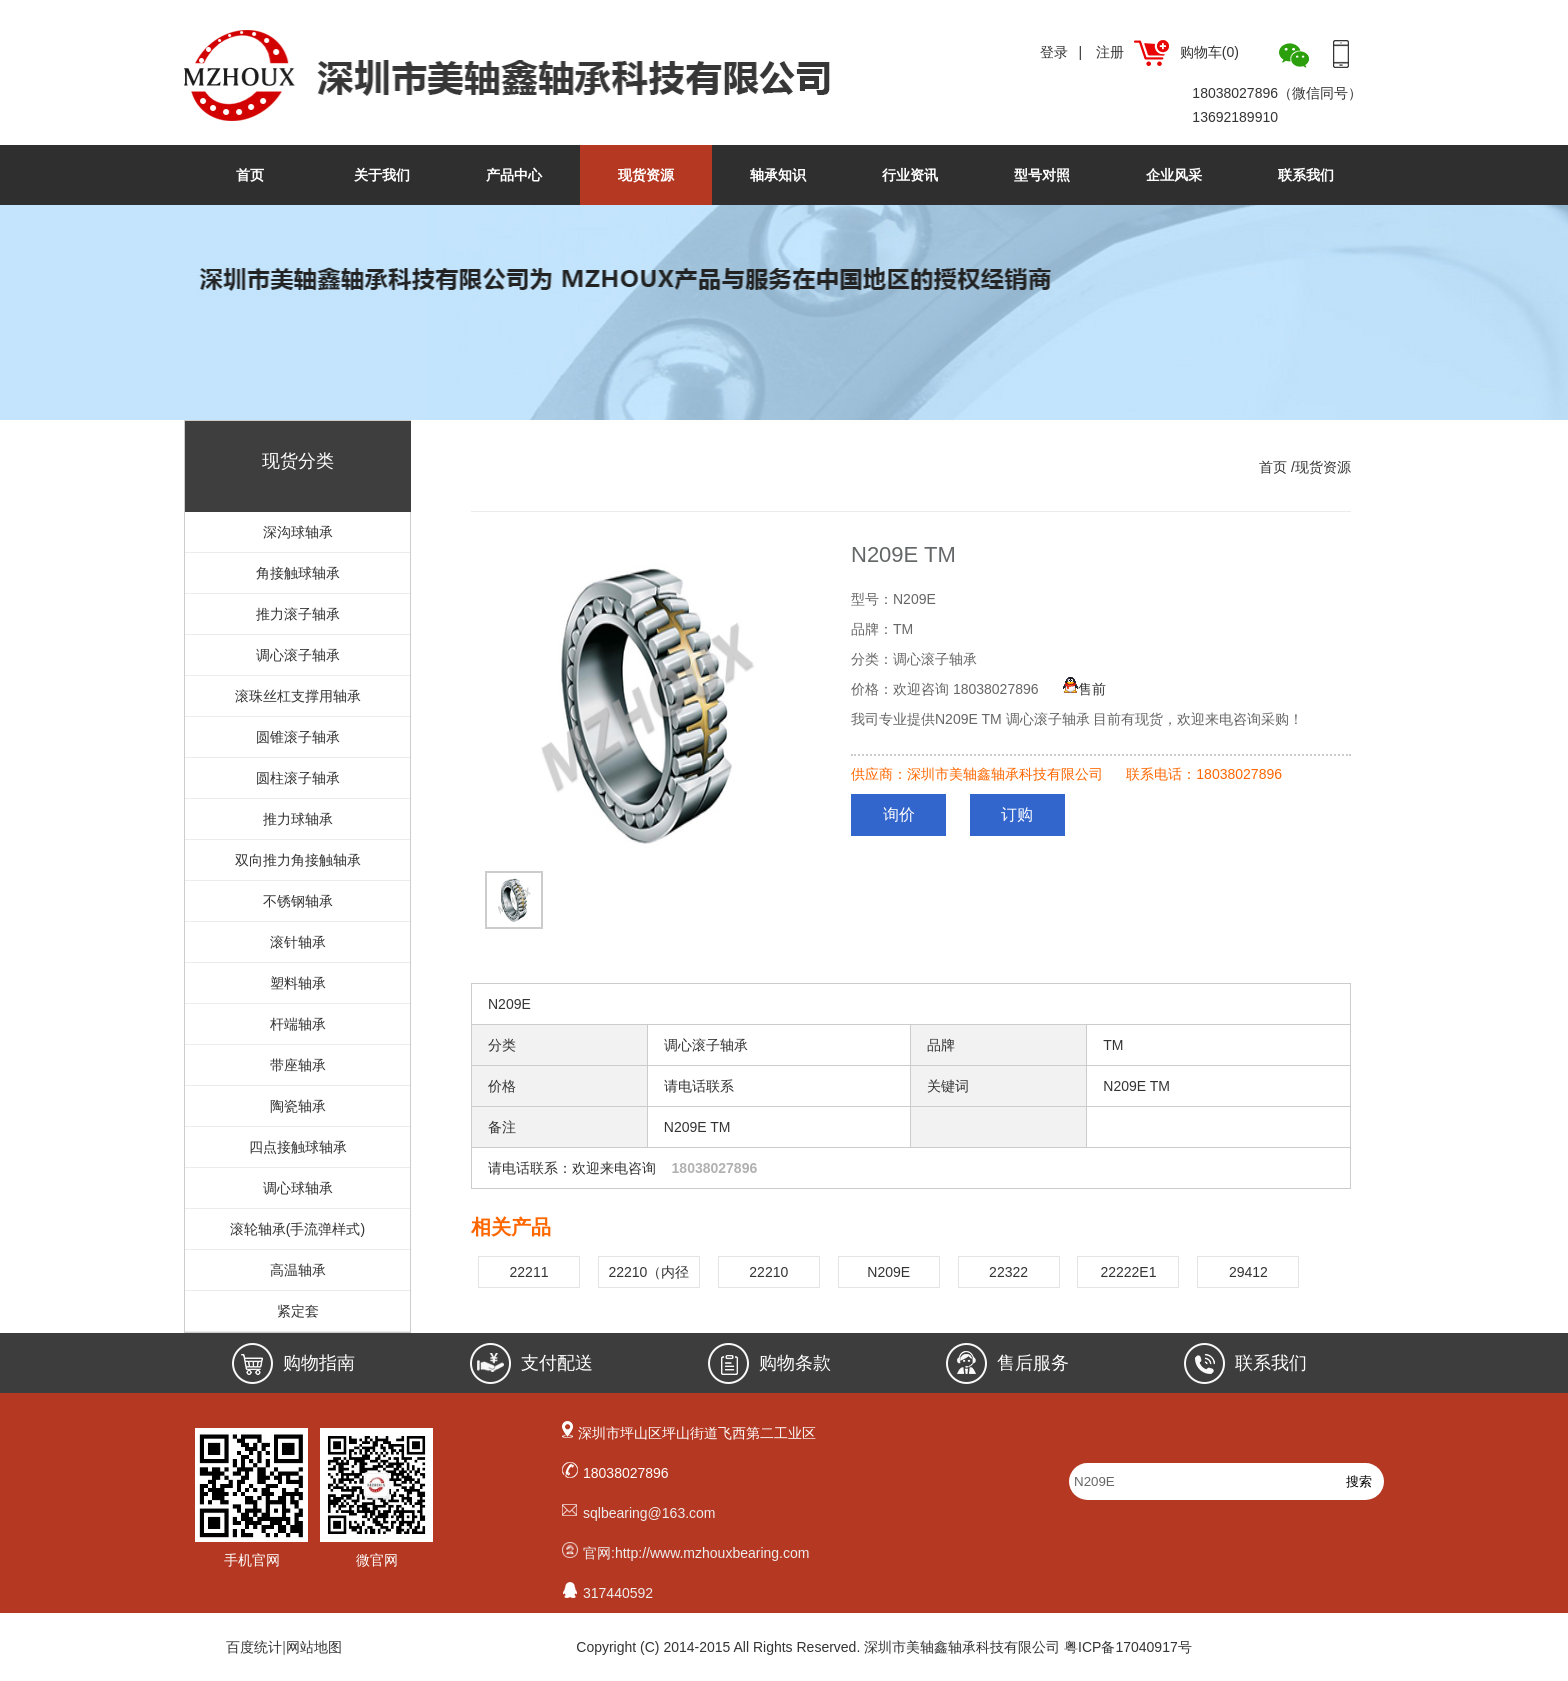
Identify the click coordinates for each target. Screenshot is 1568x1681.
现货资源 (646, 175)
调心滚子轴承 (298, 655)
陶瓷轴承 (298, 1106)
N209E (888, 1272)
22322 (1008, 1272)
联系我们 (1306, 175)
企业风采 (1174, 175)
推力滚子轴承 (298, 614)
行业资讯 (910, 175)
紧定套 (298, 1311)
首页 (250, 175)
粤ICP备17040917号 (1128, 1647)
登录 (1054, 52)
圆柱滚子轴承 (298, 778)
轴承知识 (778, 175)
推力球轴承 (298, 819)
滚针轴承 (298, 942)
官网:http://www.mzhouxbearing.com (696, 1553)
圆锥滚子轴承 (298, 737)
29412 (1248, 1272)
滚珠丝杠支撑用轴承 (298, 696)
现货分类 (298, 461)
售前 (1084, 689)
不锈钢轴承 (298, 901)
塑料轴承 (298, 983)
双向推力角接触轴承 (298, 860)
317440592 (618, 1593)
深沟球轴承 (298, 532)
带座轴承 (298, 1065)
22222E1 (1128, 1272)
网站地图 (314, 1647)
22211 (529, 1272)
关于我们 (382, 175)
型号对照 (1042, 175)
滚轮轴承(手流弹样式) (297, 1229)
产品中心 (514, 175)
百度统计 (254, 1647)
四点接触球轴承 (298, 1147)
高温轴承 (298, 1270)
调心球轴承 (298, 1188)
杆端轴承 (298, 1024)
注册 (1110, 52)
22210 (768, 1272)
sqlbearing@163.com (649, 1513)
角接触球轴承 (298, 573)
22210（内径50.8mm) (648, 1276)
